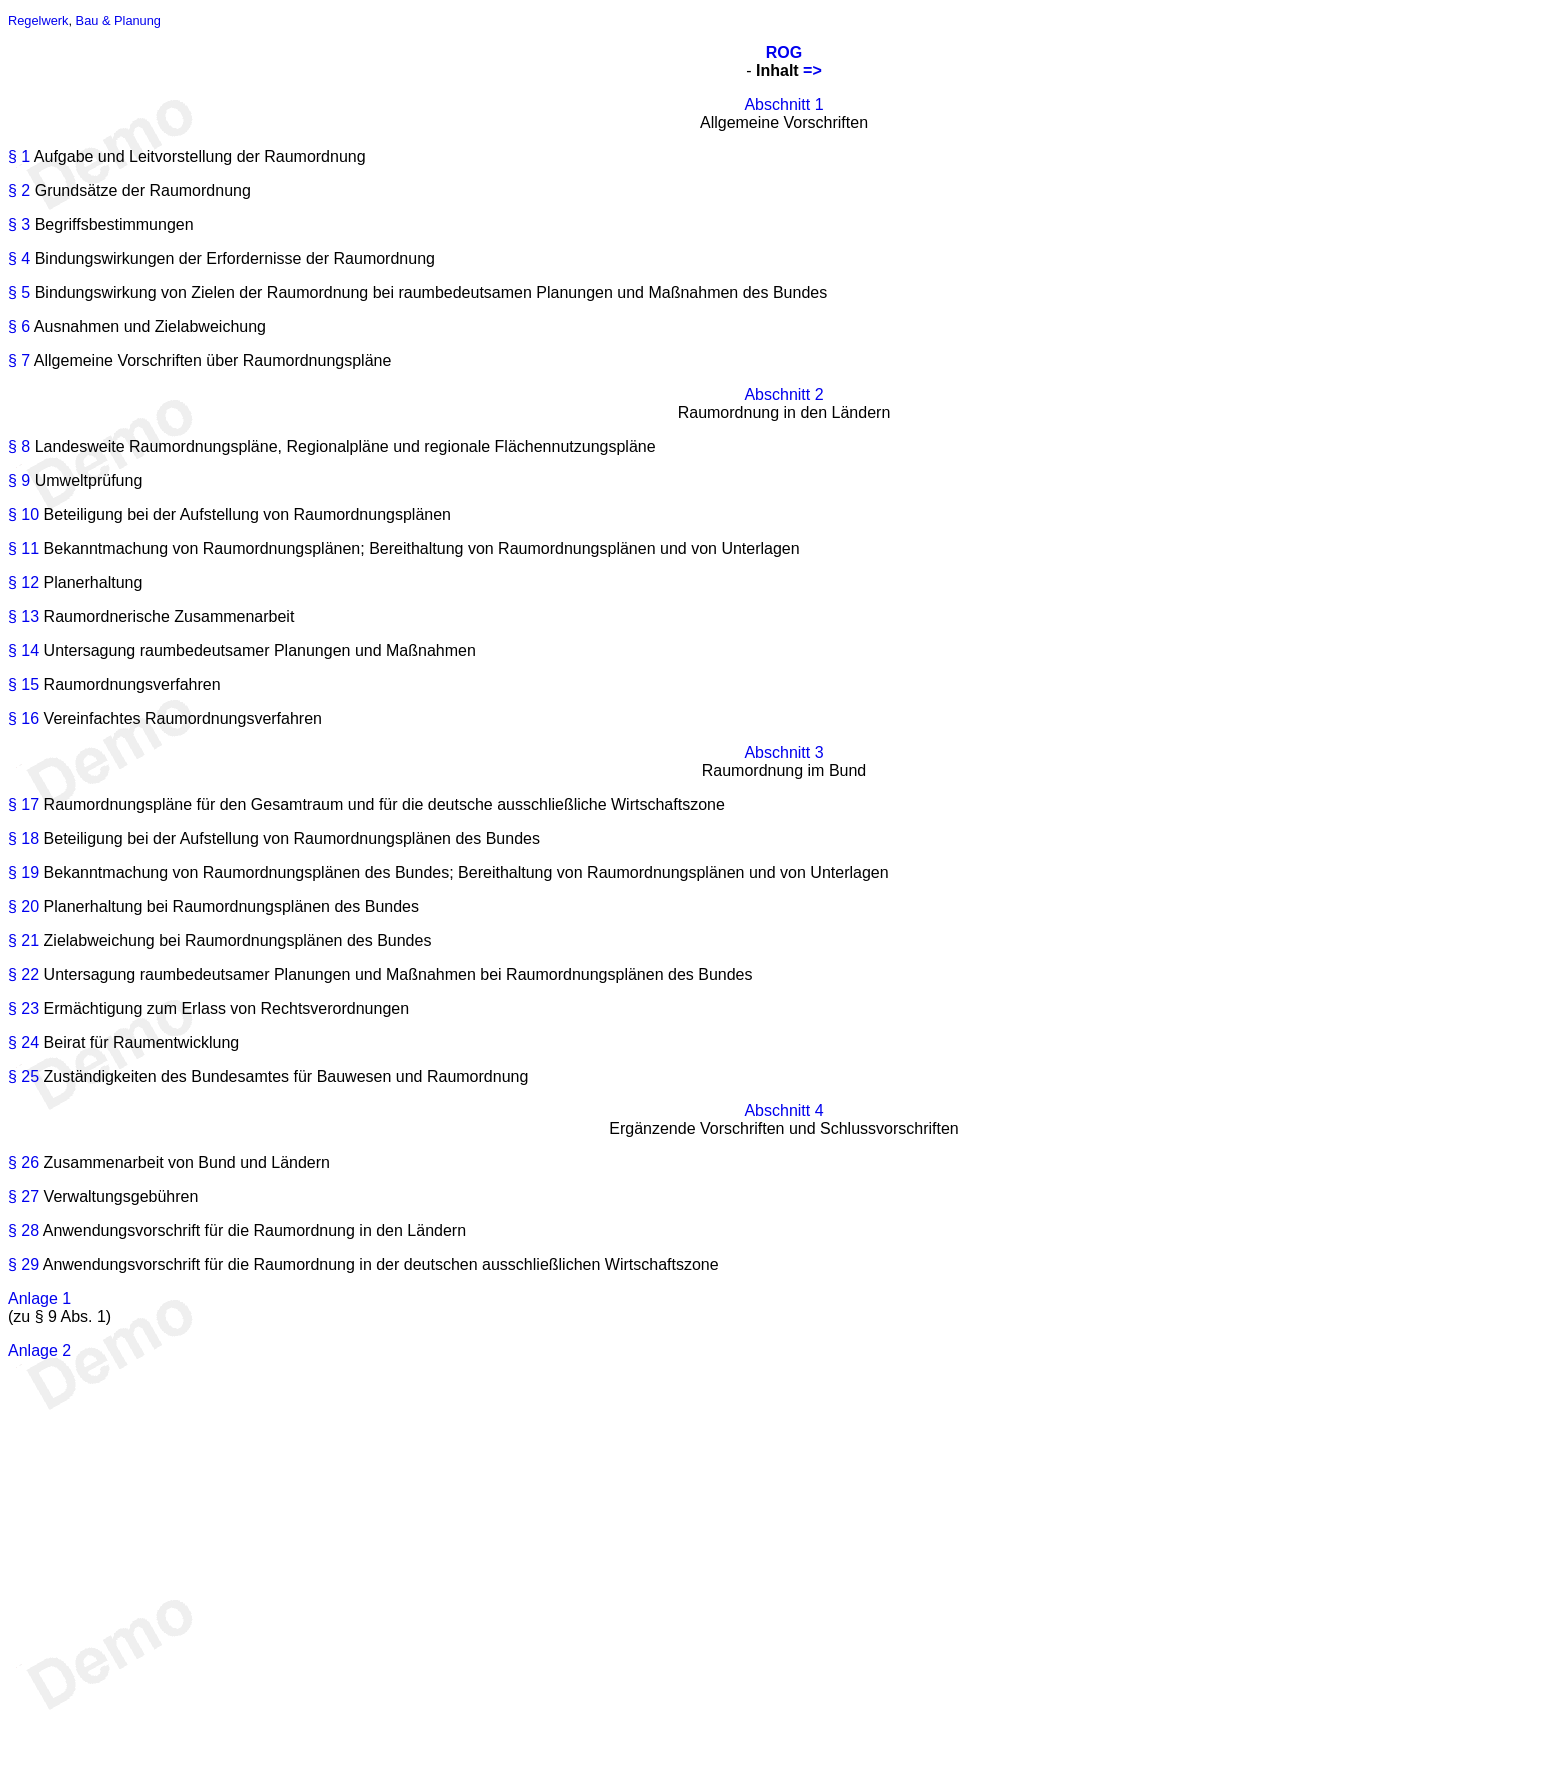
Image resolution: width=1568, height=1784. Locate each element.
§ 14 (23, 650)
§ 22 (23, 974)
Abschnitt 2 (783, 394)
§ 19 (23, 872)
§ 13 (23, 616)
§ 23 (23, 1008)
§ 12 (23, 582)
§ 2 (19, 190)
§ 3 (19, 224)
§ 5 (19, 292)
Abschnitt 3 (783, 752)
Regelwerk (38, 20)
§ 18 (23, 838)
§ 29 (23, 1264)
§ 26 (23, 1162)
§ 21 (23, 940)
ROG (784, 52)
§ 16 (23, 718)
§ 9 (19, 480)
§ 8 (19, 446)
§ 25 (23, 1076)
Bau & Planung (118, 20)
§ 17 (23, 804)
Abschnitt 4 (783, 1110)
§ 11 (23, 548)
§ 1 (19, 156)
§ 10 (23, 514)
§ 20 (23, 906)
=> (812, 70)
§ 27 (23, 1196)
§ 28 (23, 1230)
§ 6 (19, 326)
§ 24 (23, 1042)
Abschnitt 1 (783, 104)
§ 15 (23, 684)
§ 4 (19, 258)
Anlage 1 (39, 1298)
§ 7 (19, 360)
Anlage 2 (39, 1350)
